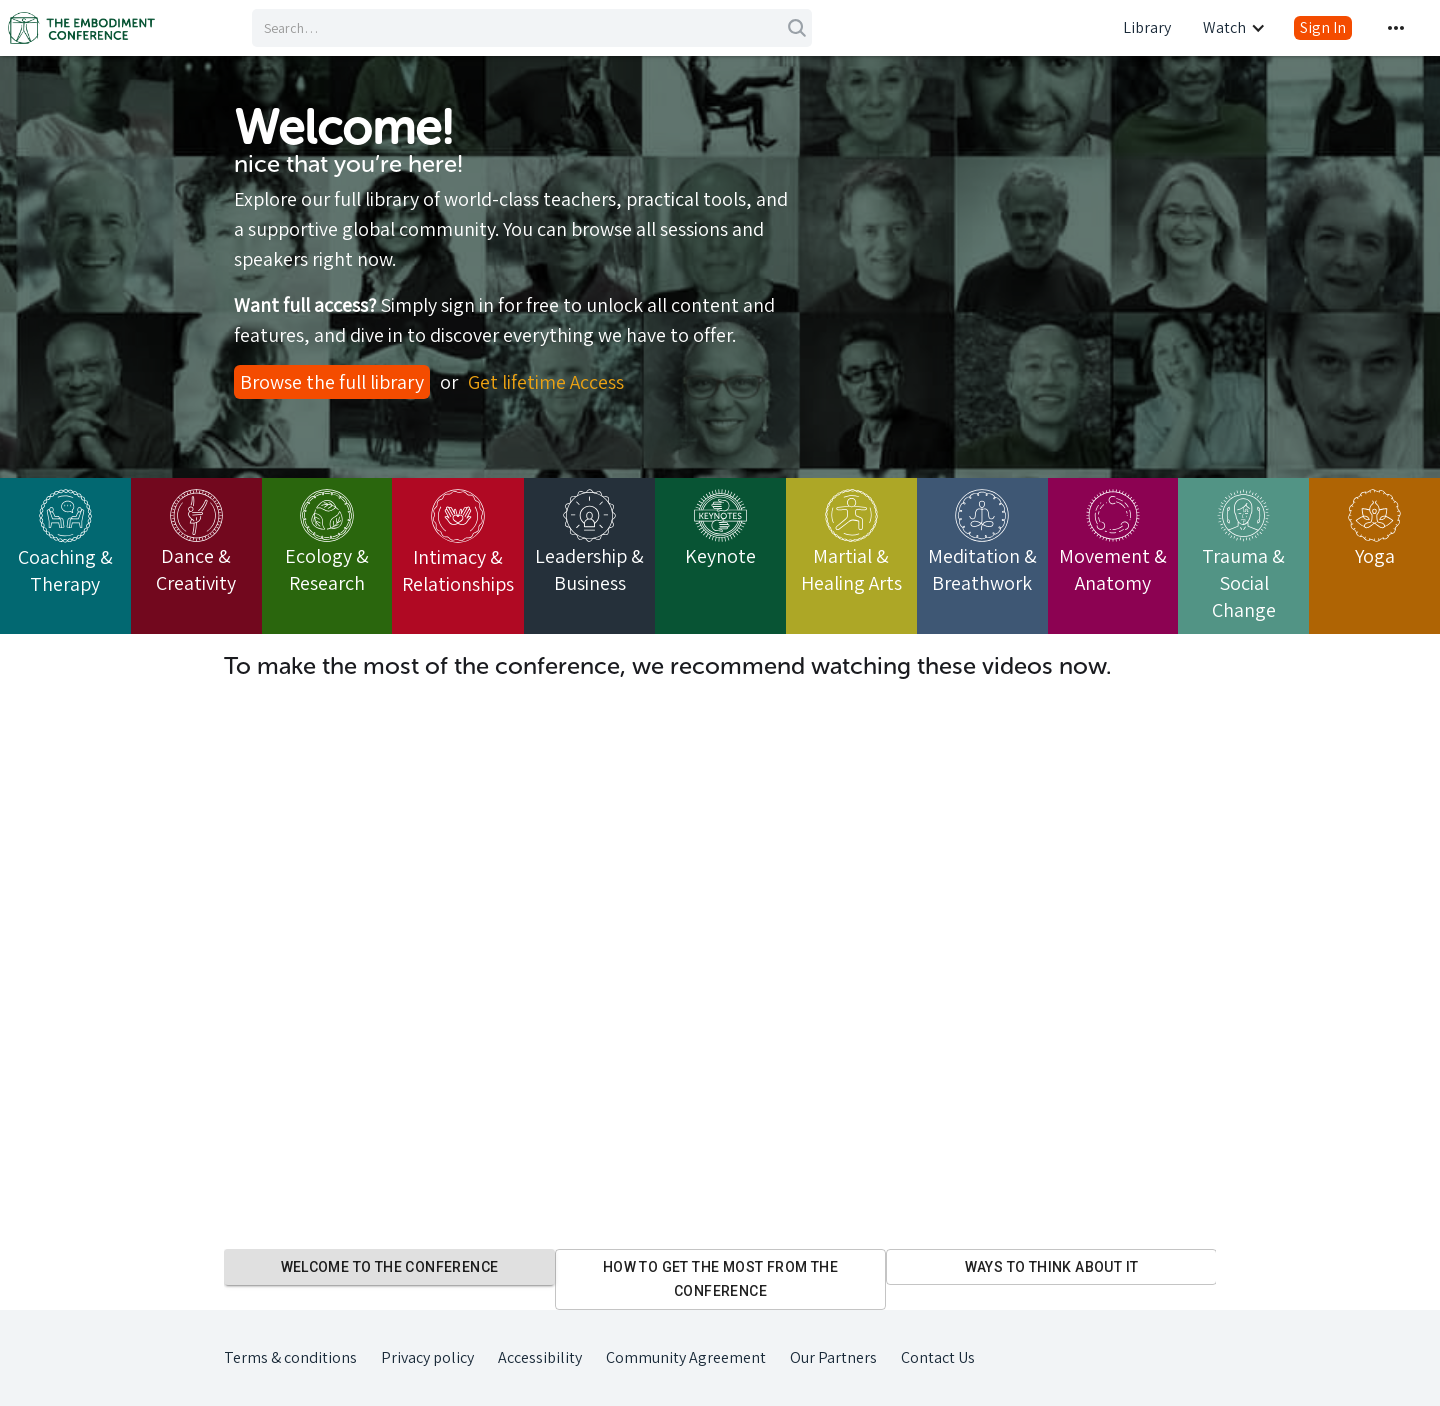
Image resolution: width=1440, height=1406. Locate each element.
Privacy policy (427, 1357)
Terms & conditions (290, 1357)
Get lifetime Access (546, 382)
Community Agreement (686, 1357)
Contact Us (938, 1357)
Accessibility (540, 1357)
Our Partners (833, 1357)
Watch (1224, 27)
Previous (209, 1279)
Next (1231, 1279)
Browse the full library (332, 382)
